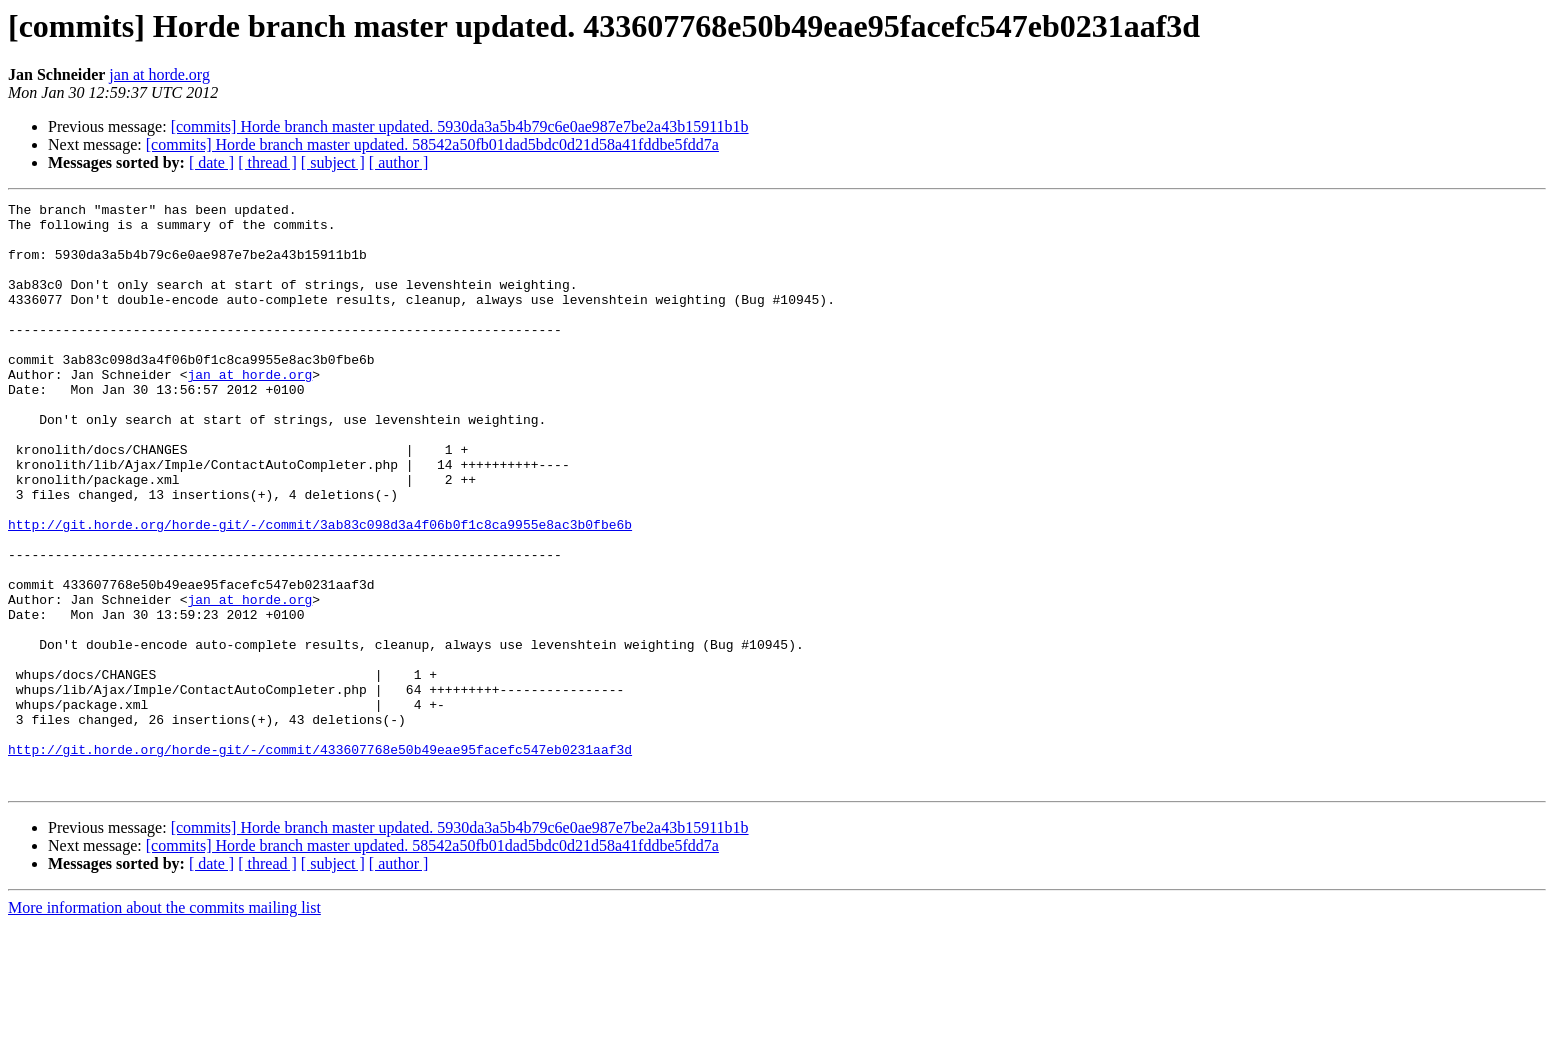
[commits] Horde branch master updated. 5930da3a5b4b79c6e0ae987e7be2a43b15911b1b (460, 126)
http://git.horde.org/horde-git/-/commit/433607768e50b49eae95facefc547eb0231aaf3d (320, 860)
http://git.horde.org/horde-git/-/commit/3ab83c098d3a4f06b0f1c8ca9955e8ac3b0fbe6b (320, 590)
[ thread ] (267, 162)
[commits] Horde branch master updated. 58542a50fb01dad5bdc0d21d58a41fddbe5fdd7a (432, 144)
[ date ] (211, 162)
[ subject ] (333, 162)
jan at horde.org (159, 74)
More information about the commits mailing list (164, 1024)
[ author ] (399, 162)
